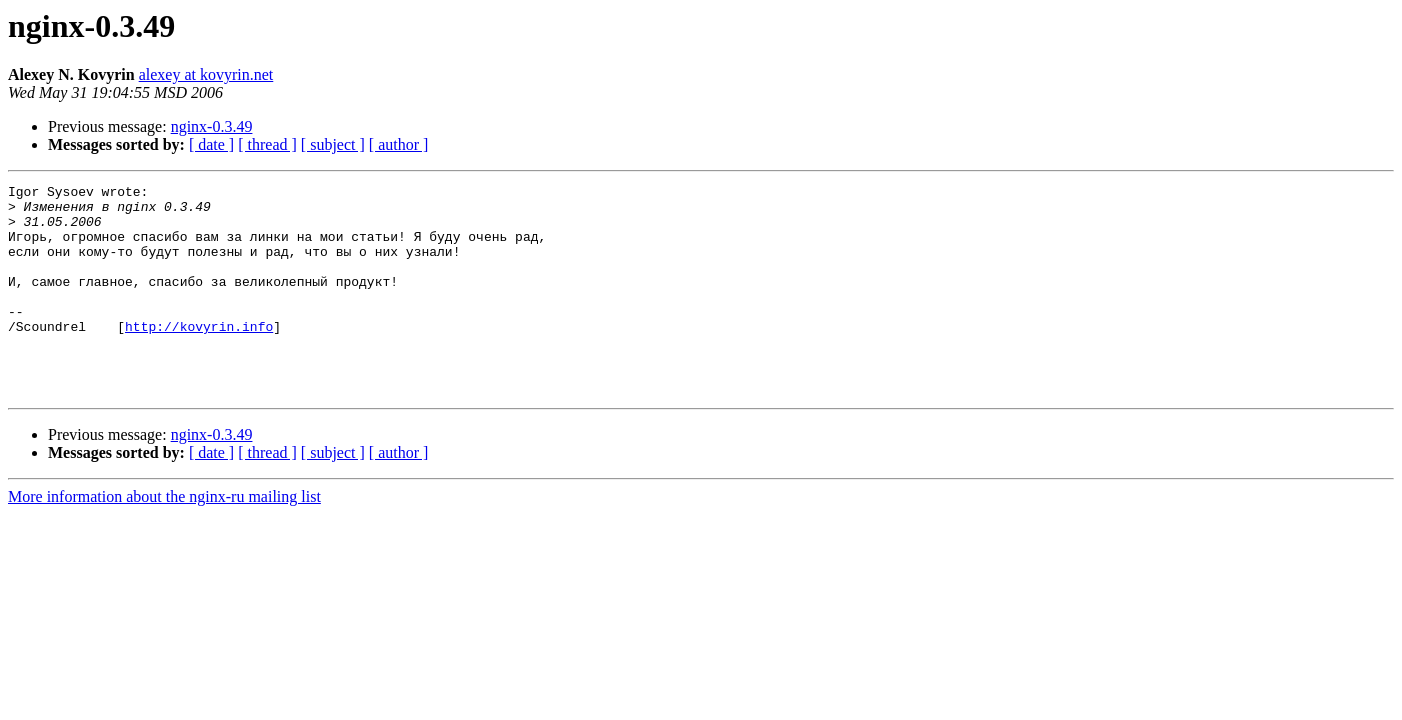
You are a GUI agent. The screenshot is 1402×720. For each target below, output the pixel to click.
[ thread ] (267, 144)
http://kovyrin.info (199, 356)
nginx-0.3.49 (212, 126)
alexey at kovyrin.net (206, 74)
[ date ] (211, 144)
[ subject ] (333, 144)
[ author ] (399, 144)
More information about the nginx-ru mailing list (164, 538)
